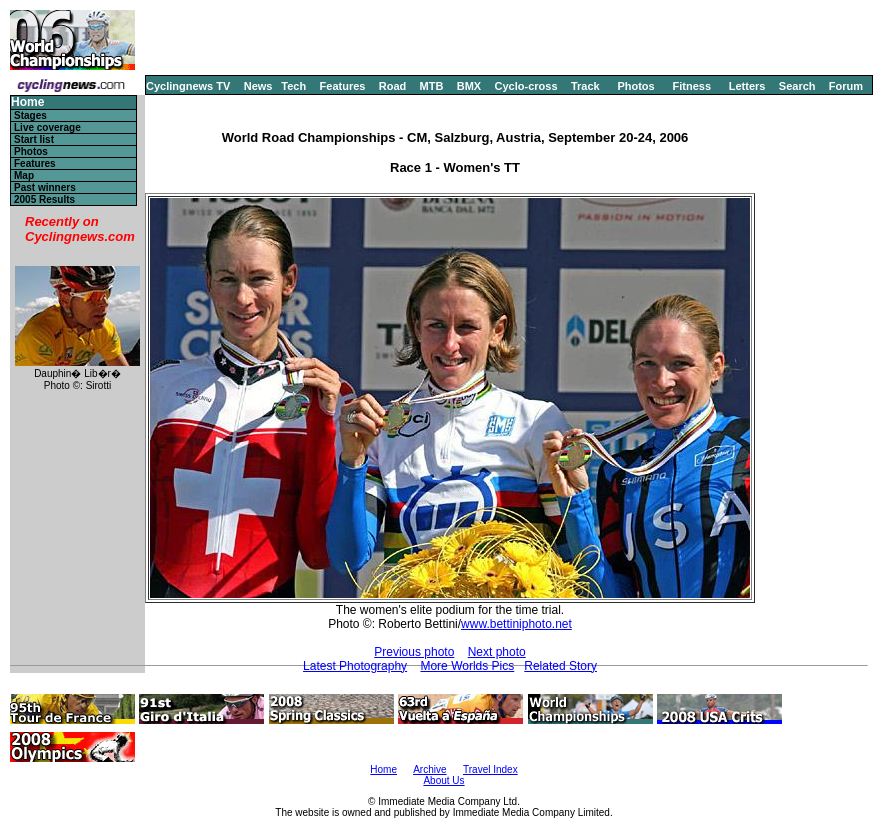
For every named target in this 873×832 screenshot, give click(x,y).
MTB (432, 86)
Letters (747, 86)
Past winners (45, 187)
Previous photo (414, 652)
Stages (30, 115)
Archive (429, 769)
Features (343, 86)
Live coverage (47, 127)
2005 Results (44, 199)
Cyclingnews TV (188, 86)
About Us (443, 780)
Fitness (691, 86)
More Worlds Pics (467, 666)
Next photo (497, 652)
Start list (34, 139)
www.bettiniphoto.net (516, 624)
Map (24, 175)
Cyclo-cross (526, 86)
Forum (846, 86)
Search (797, 86)
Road (393, 86)
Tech (293, 86)
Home (27, 102)
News (258, 86)
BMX (469, 86)
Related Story (560, 666)
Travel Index (490, 769)
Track (585, 86)
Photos (635, 86)
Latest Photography (355, 666)
